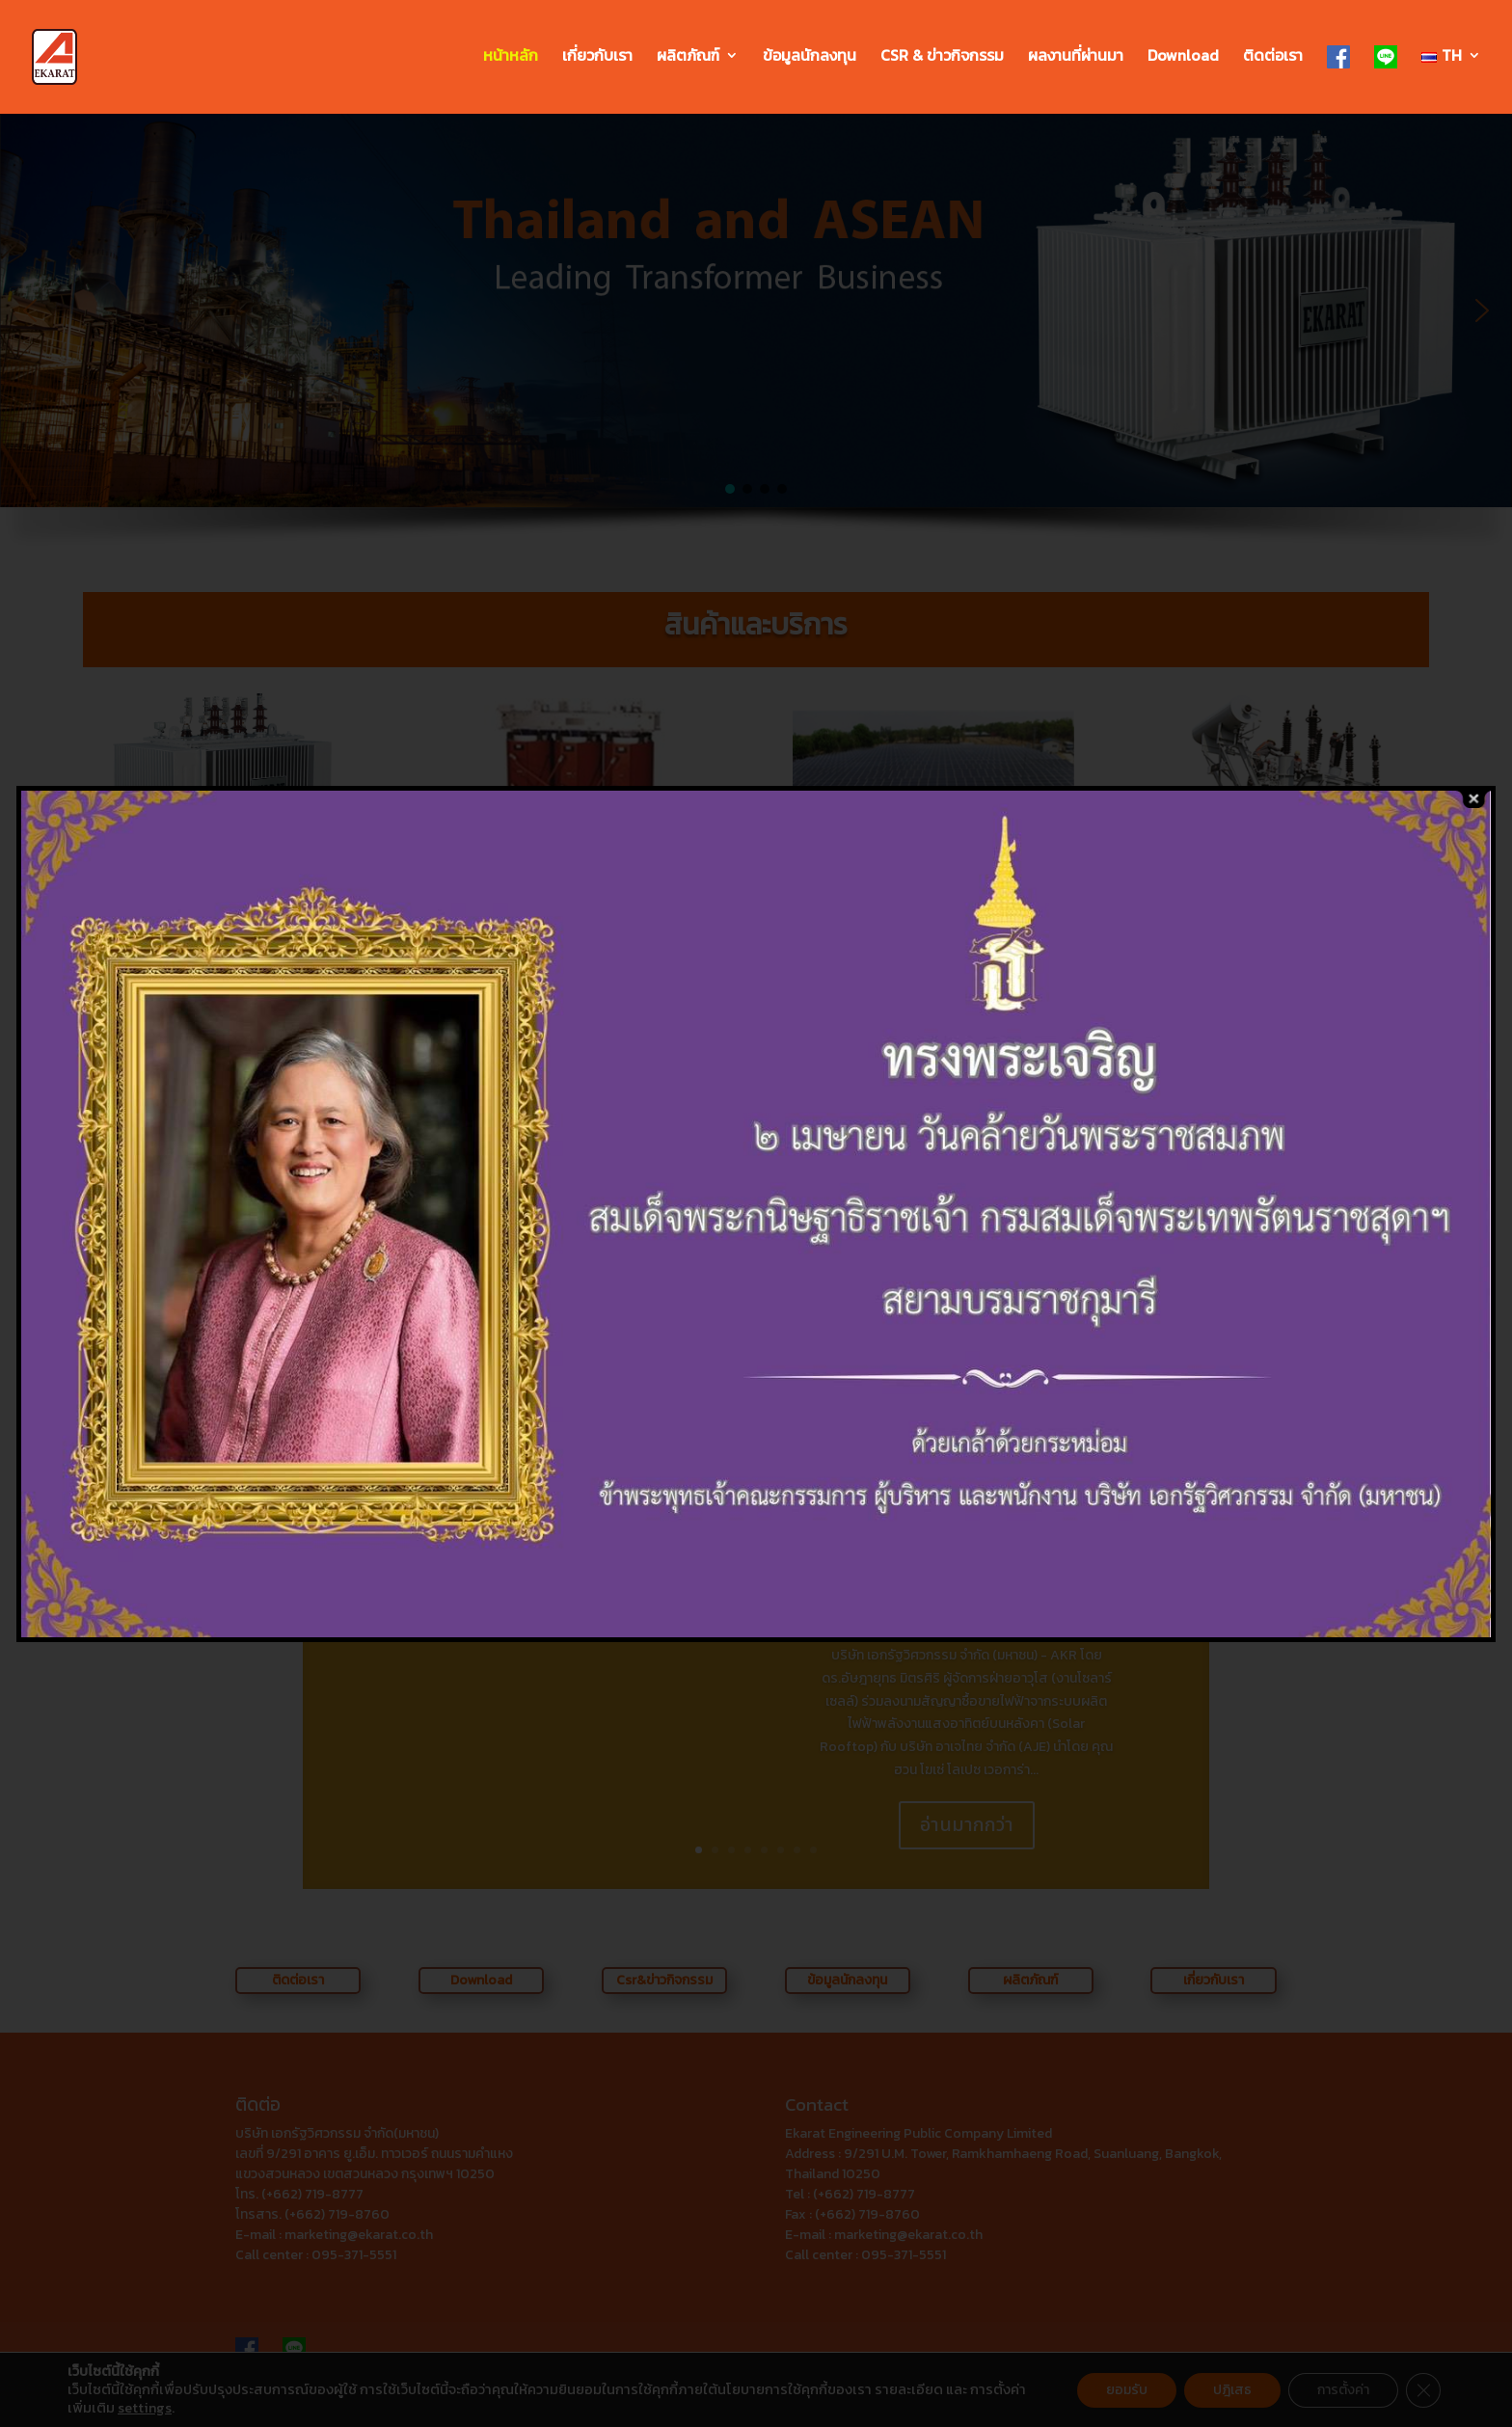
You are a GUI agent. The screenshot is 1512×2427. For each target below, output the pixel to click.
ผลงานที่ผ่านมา (1075, 57)
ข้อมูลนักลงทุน (809, 57)
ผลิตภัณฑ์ (688, 57)
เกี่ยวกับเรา (597, 57)
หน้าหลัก (510, 57)
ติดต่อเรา (1273, 57)
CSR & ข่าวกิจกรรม (942, 57)
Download (1183, 57)
